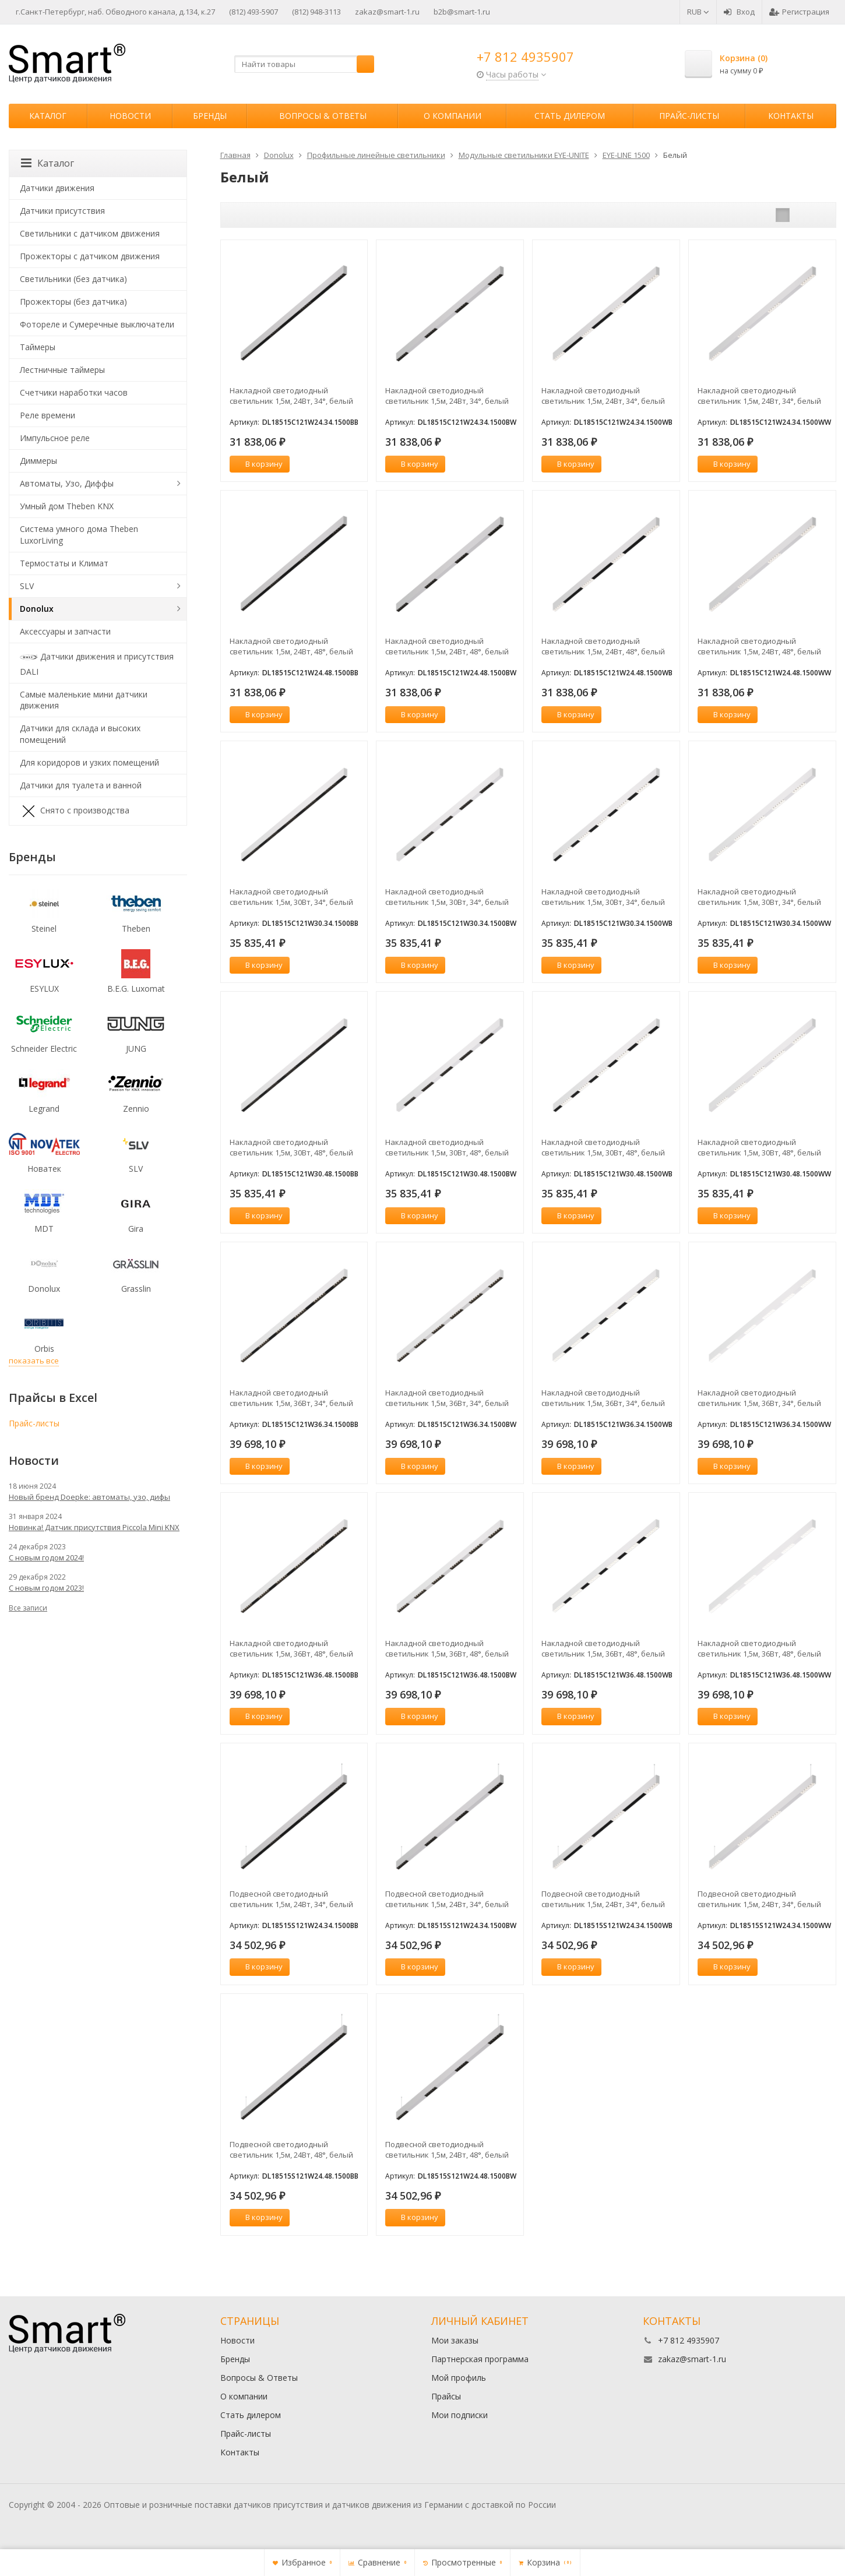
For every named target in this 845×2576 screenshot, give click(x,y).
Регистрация (799, 11)
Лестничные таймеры (62, 369)
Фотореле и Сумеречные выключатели (97, 324)
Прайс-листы (689, 115)
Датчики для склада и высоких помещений (80, 734)
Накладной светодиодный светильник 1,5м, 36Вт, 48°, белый (291, 1648)
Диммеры (38, 460)
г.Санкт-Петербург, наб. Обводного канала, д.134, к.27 (115, 11)
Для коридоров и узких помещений (89, 762)
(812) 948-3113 (316, 11)
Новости (130, 115)
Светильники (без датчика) (73, 278)
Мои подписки (459, 2414)
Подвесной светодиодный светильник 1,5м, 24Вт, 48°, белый (291, 2149)
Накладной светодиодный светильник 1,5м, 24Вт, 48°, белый (291, 646)
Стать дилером (569, 115)
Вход (739, 11)
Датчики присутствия (62, 210)
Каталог (47, 115)
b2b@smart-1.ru (462, 11)
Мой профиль (458, 2377)
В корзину (258, 464)
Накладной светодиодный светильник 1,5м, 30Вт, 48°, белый (291, 1147)
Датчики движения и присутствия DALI (97, 663)
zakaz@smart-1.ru (387, 11)
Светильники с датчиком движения (90, 233)
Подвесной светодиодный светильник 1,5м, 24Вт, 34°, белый (291, 1898)
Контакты (791, 115)
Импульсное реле (55, 437)
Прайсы (446, 2396)
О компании (452, 115)
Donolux (37, 608)
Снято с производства (74, 811)
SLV (27, 585)
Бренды (210, 115)
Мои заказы (454, 2340)
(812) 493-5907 (253, 11)
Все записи (28, 1608)
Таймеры (37, 347)
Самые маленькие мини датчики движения (83, 700)
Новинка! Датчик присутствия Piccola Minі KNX (94, 1527)
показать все (34, 1360)
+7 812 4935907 (525, 56)
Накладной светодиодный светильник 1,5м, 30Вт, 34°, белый (291, 896)
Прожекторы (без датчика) (73, 301)
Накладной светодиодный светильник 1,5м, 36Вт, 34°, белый (291, 1397)
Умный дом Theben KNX (67, 506)
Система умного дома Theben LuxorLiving (79, 534)
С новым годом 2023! (46, 1588)
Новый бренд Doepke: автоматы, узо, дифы (89, 1497)
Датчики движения (57, 187)
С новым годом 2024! (46, 1557)
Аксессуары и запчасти (65, 631)
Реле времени (47, 415)
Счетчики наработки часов (74, 392)
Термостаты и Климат (64, 563)
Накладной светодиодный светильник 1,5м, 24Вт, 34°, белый (291, 395)
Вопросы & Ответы (323, 115)
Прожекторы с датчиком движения (90, 256)
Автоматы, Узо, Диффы (67, 483)
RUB (698, 11)
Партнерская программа (480, 2358)
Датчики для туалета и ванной (81, 785)
